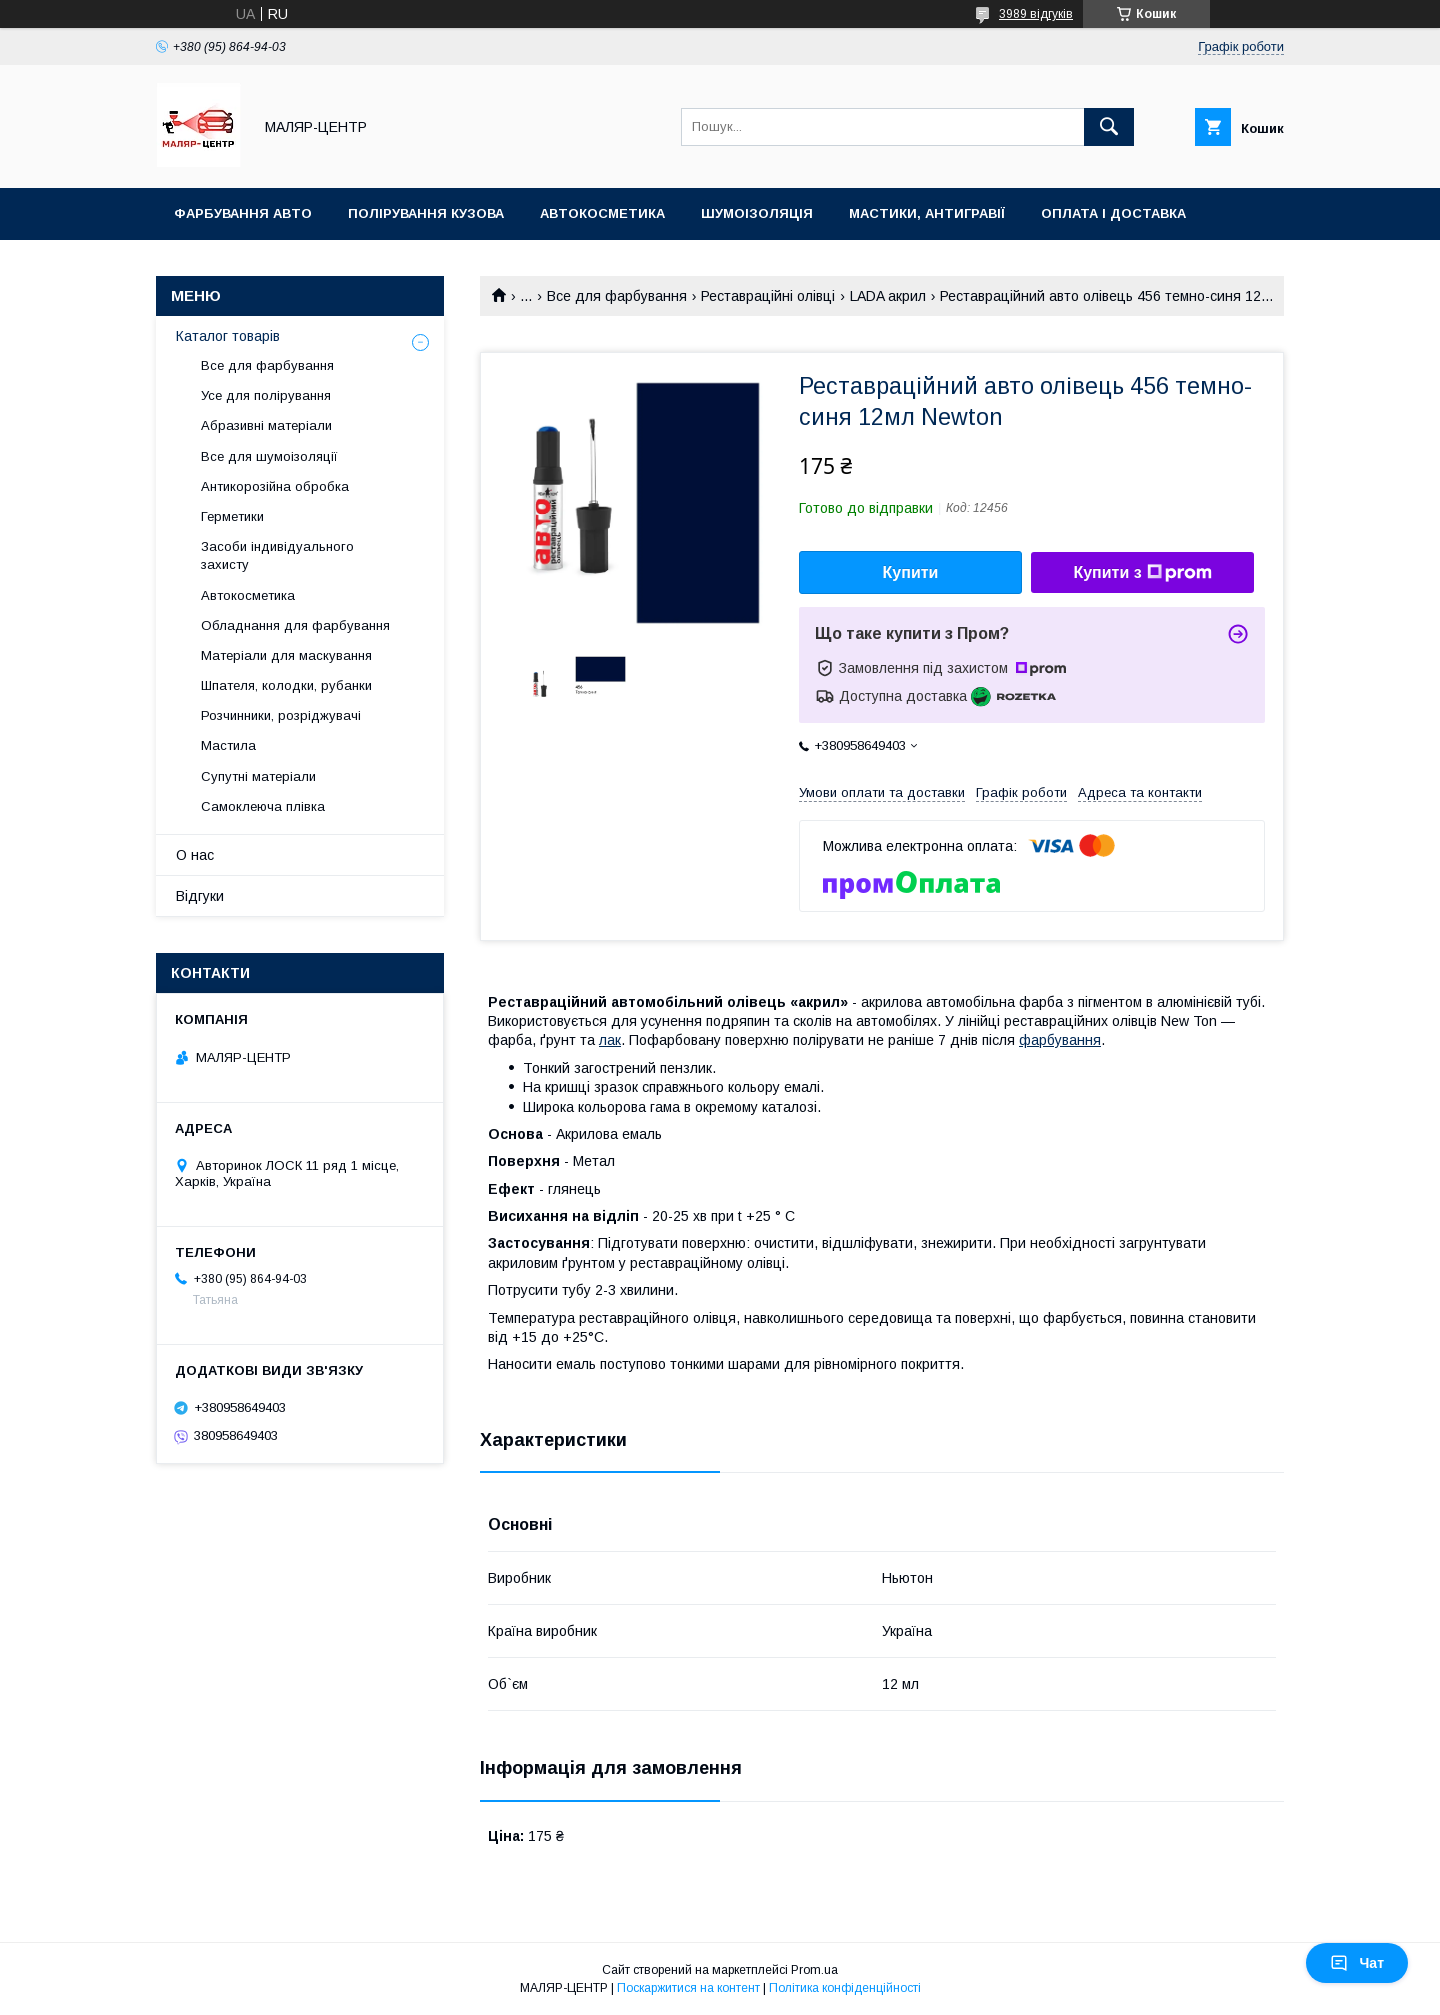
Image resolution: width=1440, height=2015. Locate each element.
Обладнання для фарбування (295, 625)
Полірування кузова (426, 213)
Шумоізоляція (757, 213)
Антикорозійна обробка (275, 486)
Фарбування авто (243, 213)
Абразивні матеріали (266, 425)
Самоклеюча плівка (263, 806)
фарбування (1060, 1040)
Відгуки (200, 896)
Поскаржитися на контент (688, 1988)
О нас (195, 855)
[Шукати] (1109, 127)
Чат (1357, 1963)
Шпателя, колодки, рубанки (286, 685)
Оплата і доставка (1113, 213)
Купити (911, 572)
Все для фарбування (617, 296)
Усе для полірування (266, 395)
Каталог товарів (228, 336)
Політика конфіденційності (845, 1988)
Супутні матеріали (258, 776)
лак (610, 1040)
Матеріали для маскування (286, 655)
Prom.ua (814, 1970)
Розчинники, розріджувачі (281, 715)
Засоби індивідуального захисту (277, 555)
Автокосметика (602, 213)
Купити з (1142, 573)
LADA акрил (888, 296)
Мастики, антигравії (927, 213)
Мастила (228, 745)
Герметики (232, 516)
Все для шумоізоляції (269, 456)
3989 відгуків (1036, 14)
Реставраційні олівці (768, 296)
